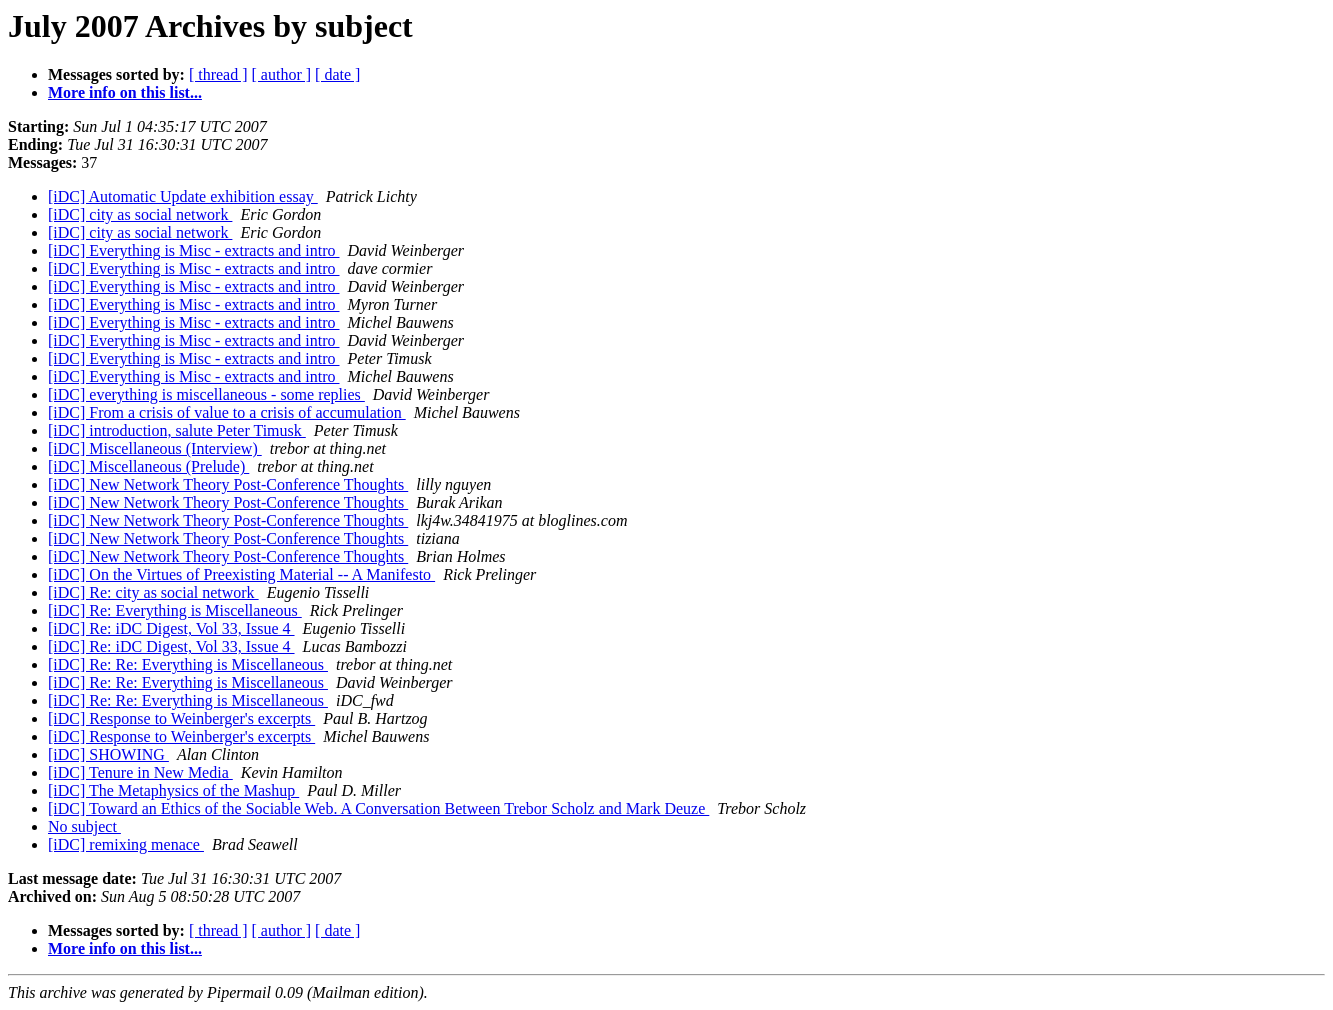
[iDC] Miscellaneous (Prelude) (148, 466)
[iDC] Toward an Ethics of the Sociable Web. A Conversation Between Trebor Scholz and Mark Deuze (378, 808)
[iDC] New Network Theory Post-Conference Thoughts (228, 484)
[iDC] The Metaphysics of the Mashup (173, 790)
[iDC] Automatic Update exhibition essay (183, 196)
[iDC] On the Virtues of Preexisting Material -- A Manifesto (241, 574)
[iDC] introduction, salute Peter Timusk (177, 430)
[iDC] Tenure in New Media (140, 772)
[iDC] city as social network (140, 214)
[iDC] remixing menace (126, 844)
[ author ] (282, 74)
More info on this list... (125, 92)
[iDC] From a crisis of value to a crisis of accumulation (227, 412)
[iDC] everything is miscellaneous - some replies (206, 394)
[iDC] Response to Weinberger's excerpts (181, 718)
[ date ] (337, 74)
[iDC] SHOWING (108, 754)
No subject (84, 826)
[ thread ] (218, 74)
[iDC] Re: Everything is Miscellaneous (175, 610)
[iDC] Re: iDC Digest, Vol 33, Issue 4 (171, 628)
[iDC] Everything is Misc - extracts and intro (194, 250)
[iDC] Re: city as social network (153, 592)
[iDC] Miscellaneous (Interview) (155, 448)
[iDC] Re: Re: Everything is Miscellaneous (188, 664)
